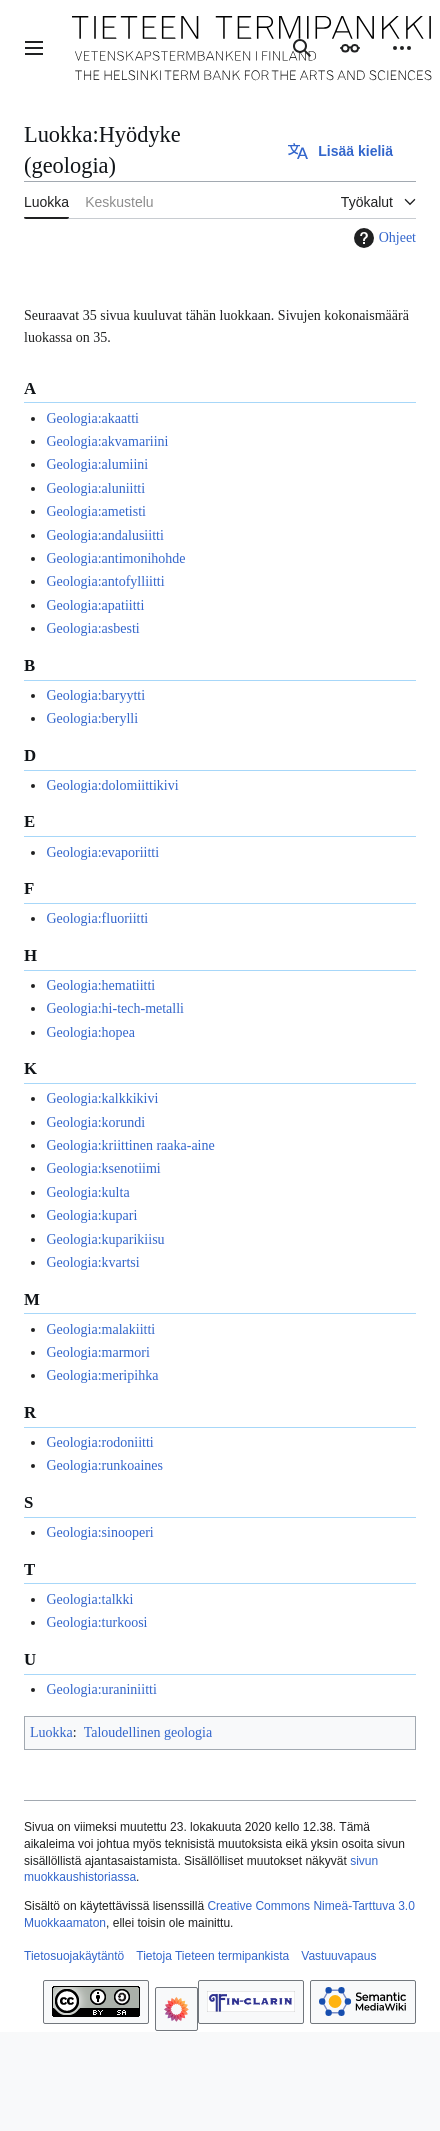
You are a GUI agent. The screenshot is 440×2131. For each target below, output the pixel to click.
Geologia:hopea (90, 1032)
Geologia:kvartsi (92, 1262)
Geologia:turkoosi (96, 1622)
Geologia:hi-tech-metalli (115, 1008)
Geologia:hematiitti (100, 985)
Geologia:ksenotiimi (103, 1168)
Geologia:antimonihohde (115, 558)
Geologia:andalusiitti (104, 535)
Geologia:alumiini (97, 464)
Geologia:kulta (87, 1192)
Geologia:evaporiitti (102, 852)
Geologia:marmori (97, 1352)
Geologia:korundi (95, 1122)
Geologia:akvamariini (107, 441)
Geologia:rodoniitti (99, 1442)
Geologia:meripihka (102, 1375)
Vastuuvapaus (338, 1956)
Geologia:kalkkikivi (102, 1098)
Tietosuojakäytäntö (74, 1956)
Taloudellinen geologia (148, 1732)
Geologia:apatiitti (95, 605)
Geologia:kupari (91, 1215)
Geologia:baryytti (95, 695)
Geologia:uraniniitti (101, 1689)
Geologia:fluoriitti (97, 918)
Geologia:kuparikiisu (105, 1239)
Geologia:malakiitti (100, 1329)
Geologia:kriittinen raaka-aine (130, 1145)
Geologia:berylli (92, 718)
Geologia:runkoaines (104, 1465)
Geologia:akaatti (92, 418)
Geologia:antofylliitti (105, 581)
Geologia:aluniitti (95, 488)
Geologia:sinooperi (99, 1532)
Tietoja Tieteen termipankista (212, 1956)
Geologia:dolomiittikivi (112, 785)
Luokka (51, 1732)
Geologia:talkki (89, 1599)
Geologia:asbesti (92, 628)
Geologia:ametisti (96, 511)
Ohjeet (382, 238)
